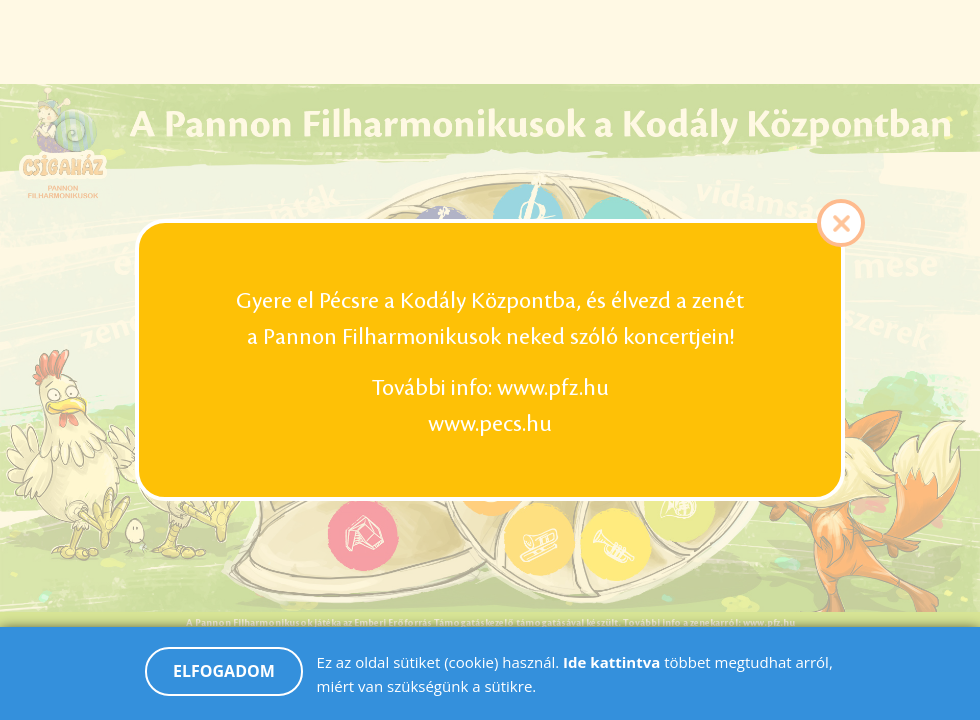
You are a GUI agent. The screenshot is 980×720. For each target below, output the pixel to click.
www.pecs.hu (490, 424)
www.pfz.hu (553, 388)
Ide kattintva (613, 672)
